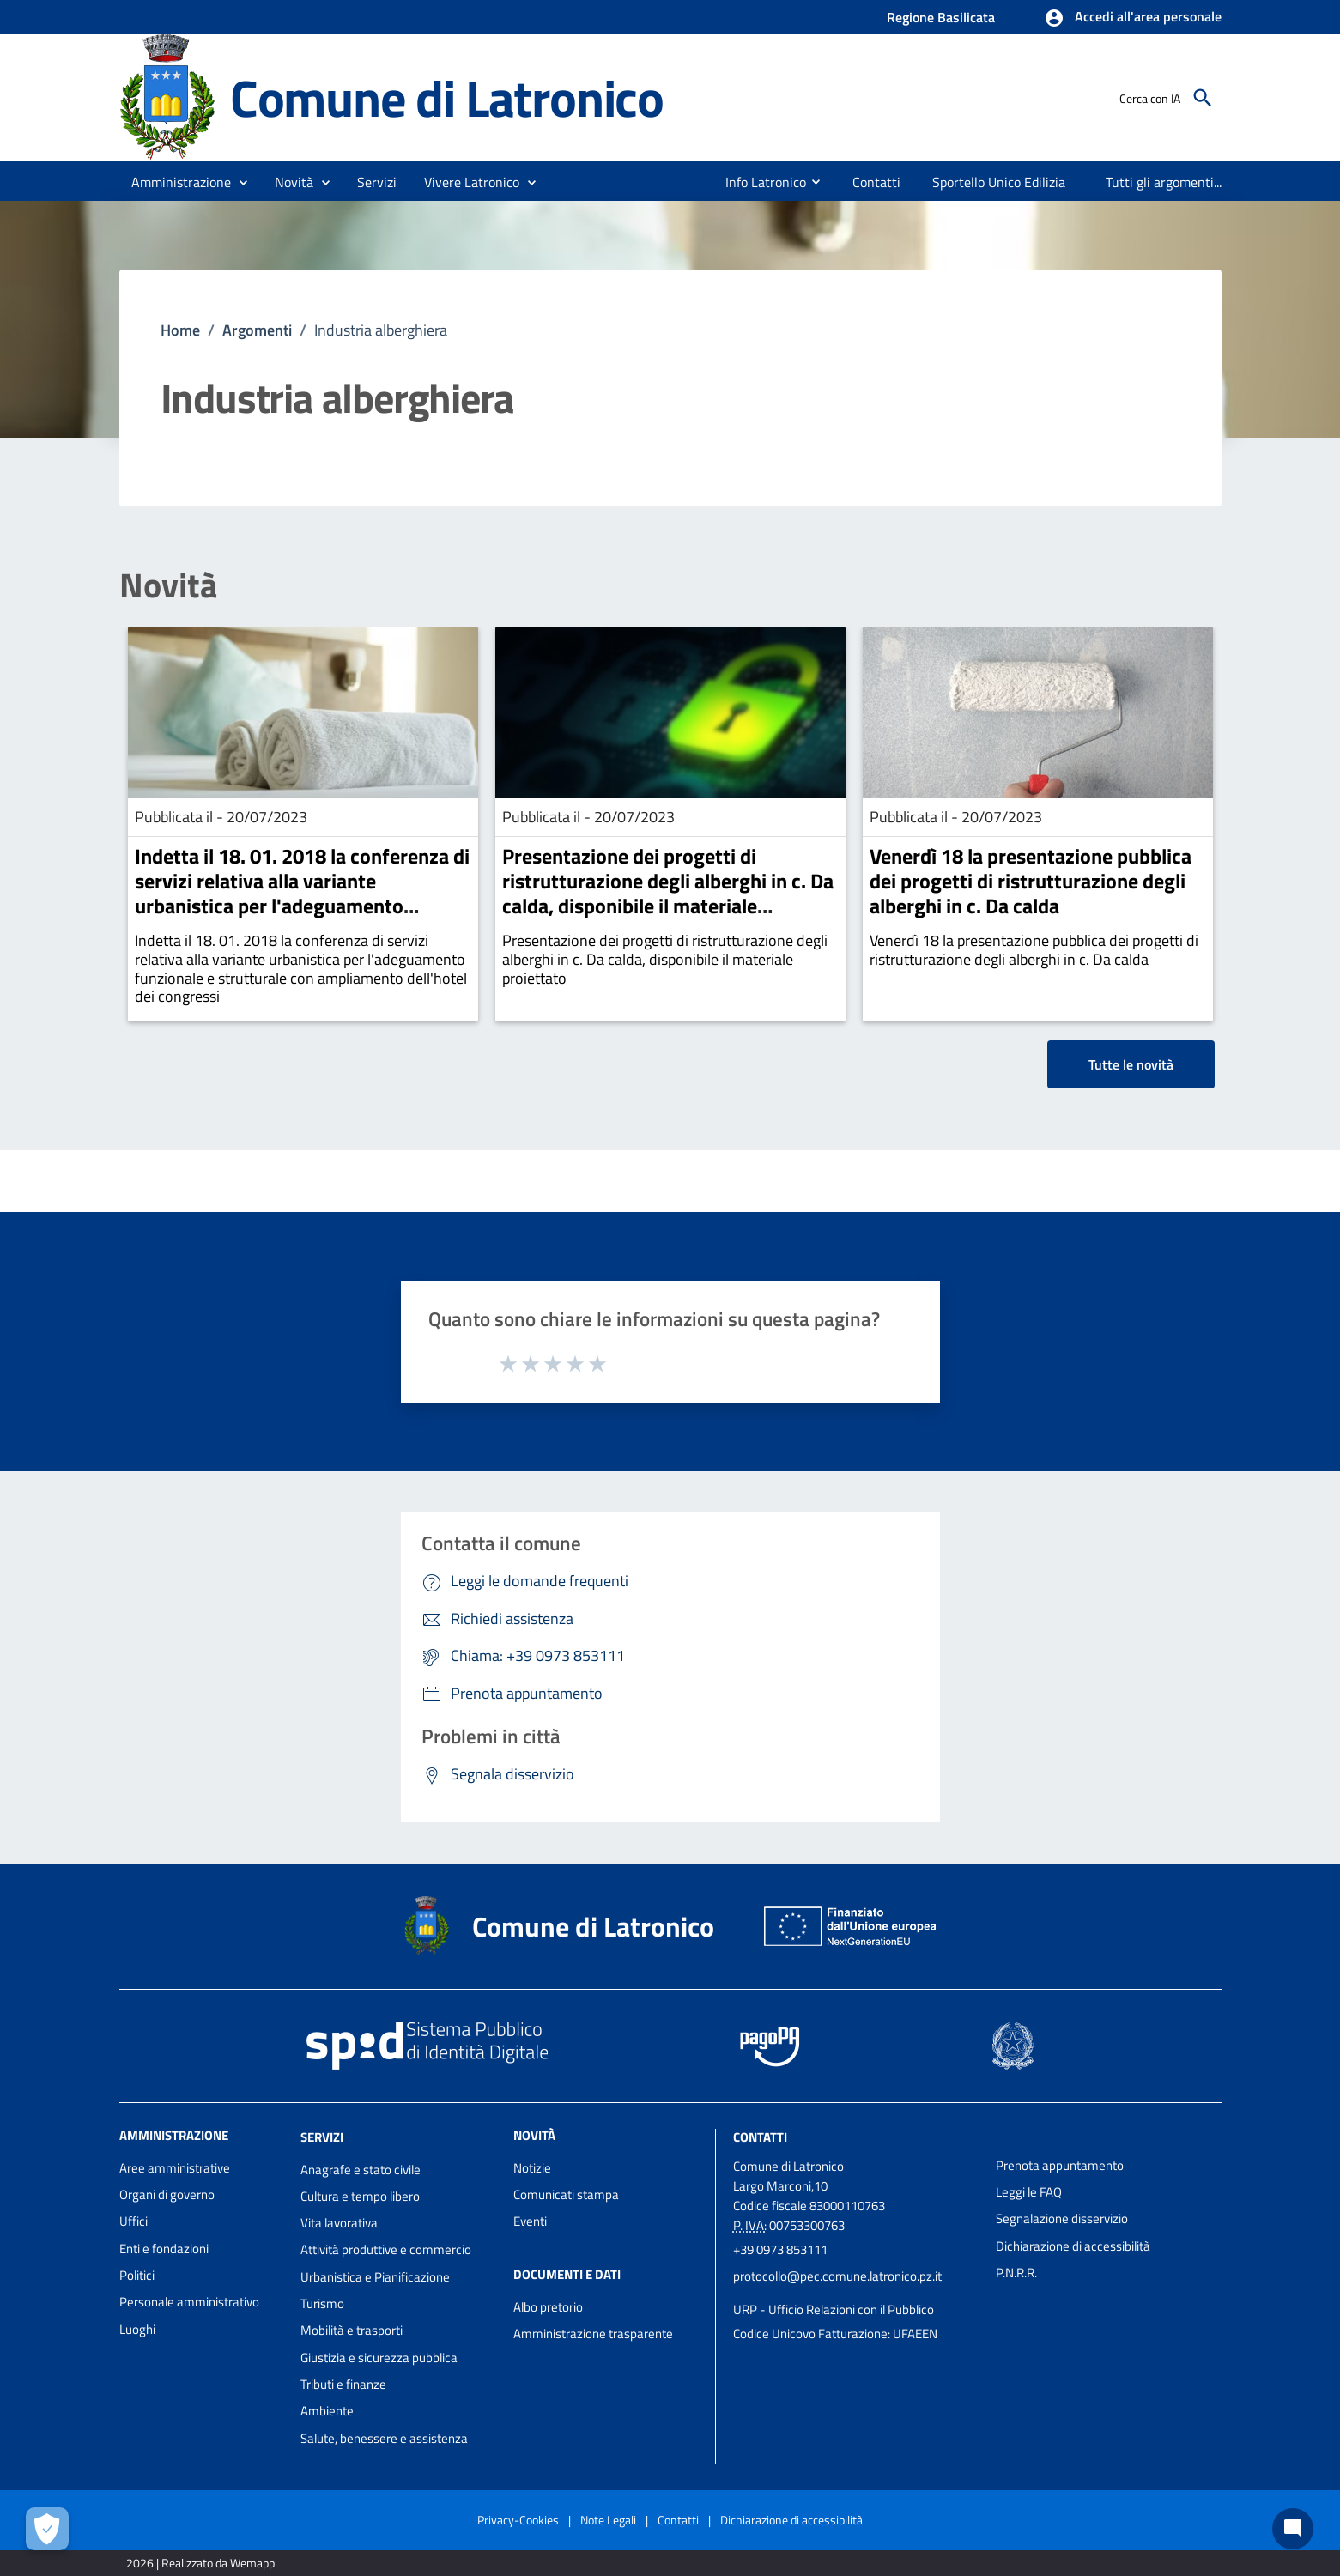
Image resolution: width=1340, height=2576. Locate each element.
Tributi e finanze (343, 2384)
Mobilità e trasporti (351, 2330)
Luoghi (137, 2329)
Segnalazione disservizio (1062, 2218)
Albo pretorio (548, 2307)
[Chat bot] (1292, 2528)
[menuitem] (759, 182)
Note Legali (608, 2520)
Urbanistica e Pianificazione (375, 2277)
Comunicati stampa (566, 2194)
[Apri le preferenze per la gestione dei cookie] (47, 2528)
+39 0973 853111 (780, 2249)
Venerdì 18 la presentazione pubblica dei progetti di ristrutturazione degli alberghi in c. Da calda (1030, 880)
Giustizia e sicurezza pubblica (379, 2357)
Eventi (530, 2221)
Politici (137, 2275)
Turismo (322, 2303)
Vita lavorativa (339, 2223)
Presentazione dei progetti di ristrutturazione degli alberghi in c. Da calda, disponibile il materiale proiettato (668, 892)
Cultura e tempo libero (360, 2196)
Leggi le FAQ (1029, 2192)
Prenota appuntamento (1060, 2165)
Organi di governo (167, 2194)
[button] (1133, 18)
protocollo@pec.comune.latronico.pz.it (837, 2276)
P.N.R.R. (1016, 2272)
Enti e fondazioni (164, 2248)
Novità (168, 585)
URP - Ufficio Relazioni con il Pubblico (833, 2309)
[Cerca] (1203, 98)
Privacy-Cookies (518, 2520)
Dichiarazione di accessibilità (1073, 2246)
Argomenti (257, 330)
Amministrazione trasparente (593, 2333)
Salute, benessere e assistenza (384, 2438)
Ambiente (327, 2411)
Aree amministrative (174, 2168)
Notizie (532, 2168)
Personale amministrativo (189, 2302)
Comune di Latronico (447, 97)
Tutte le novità (1130, 1064)
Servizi (321, 2137)
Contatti (760, 2137)
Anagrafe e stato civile (360, 2169)
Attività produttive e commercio (385, 2249)
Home (180, 330)
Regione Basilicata (941, 17)
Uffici (133, 2221)
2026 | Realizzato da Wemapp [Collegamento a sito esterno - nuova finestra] (200, 2563)
